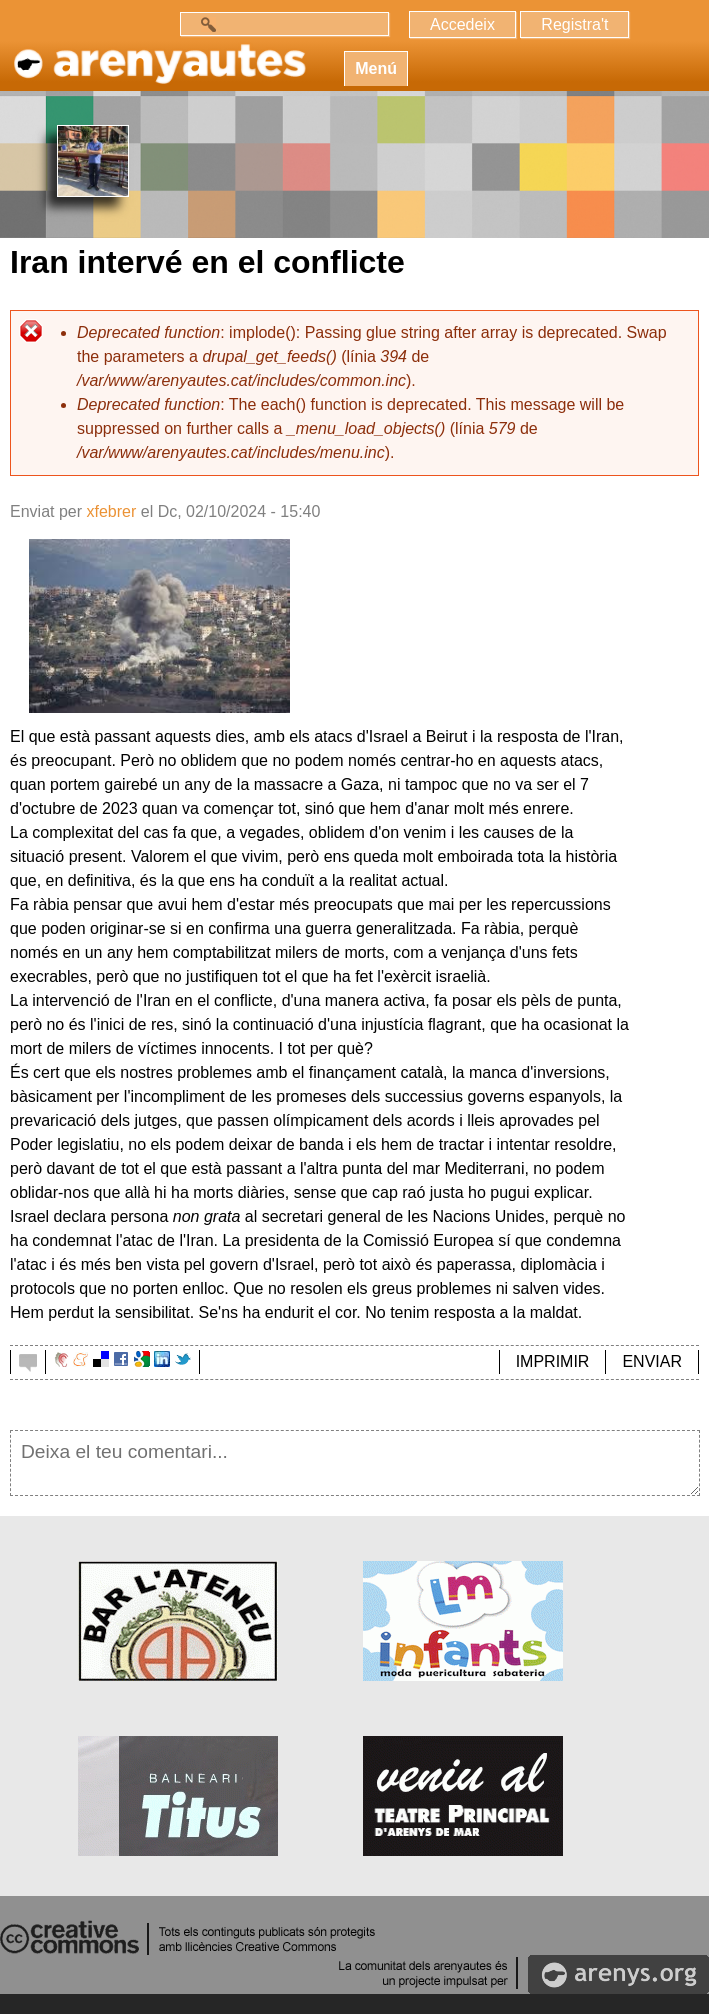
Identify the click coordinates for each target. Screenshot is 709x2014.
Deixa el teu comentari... (355, 1463)
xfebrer (111, 511)
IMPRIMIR (553, 1361)
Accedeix (462, 24)
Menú (376, 68)
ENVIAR (652, 1361)
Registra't (574, 24)
